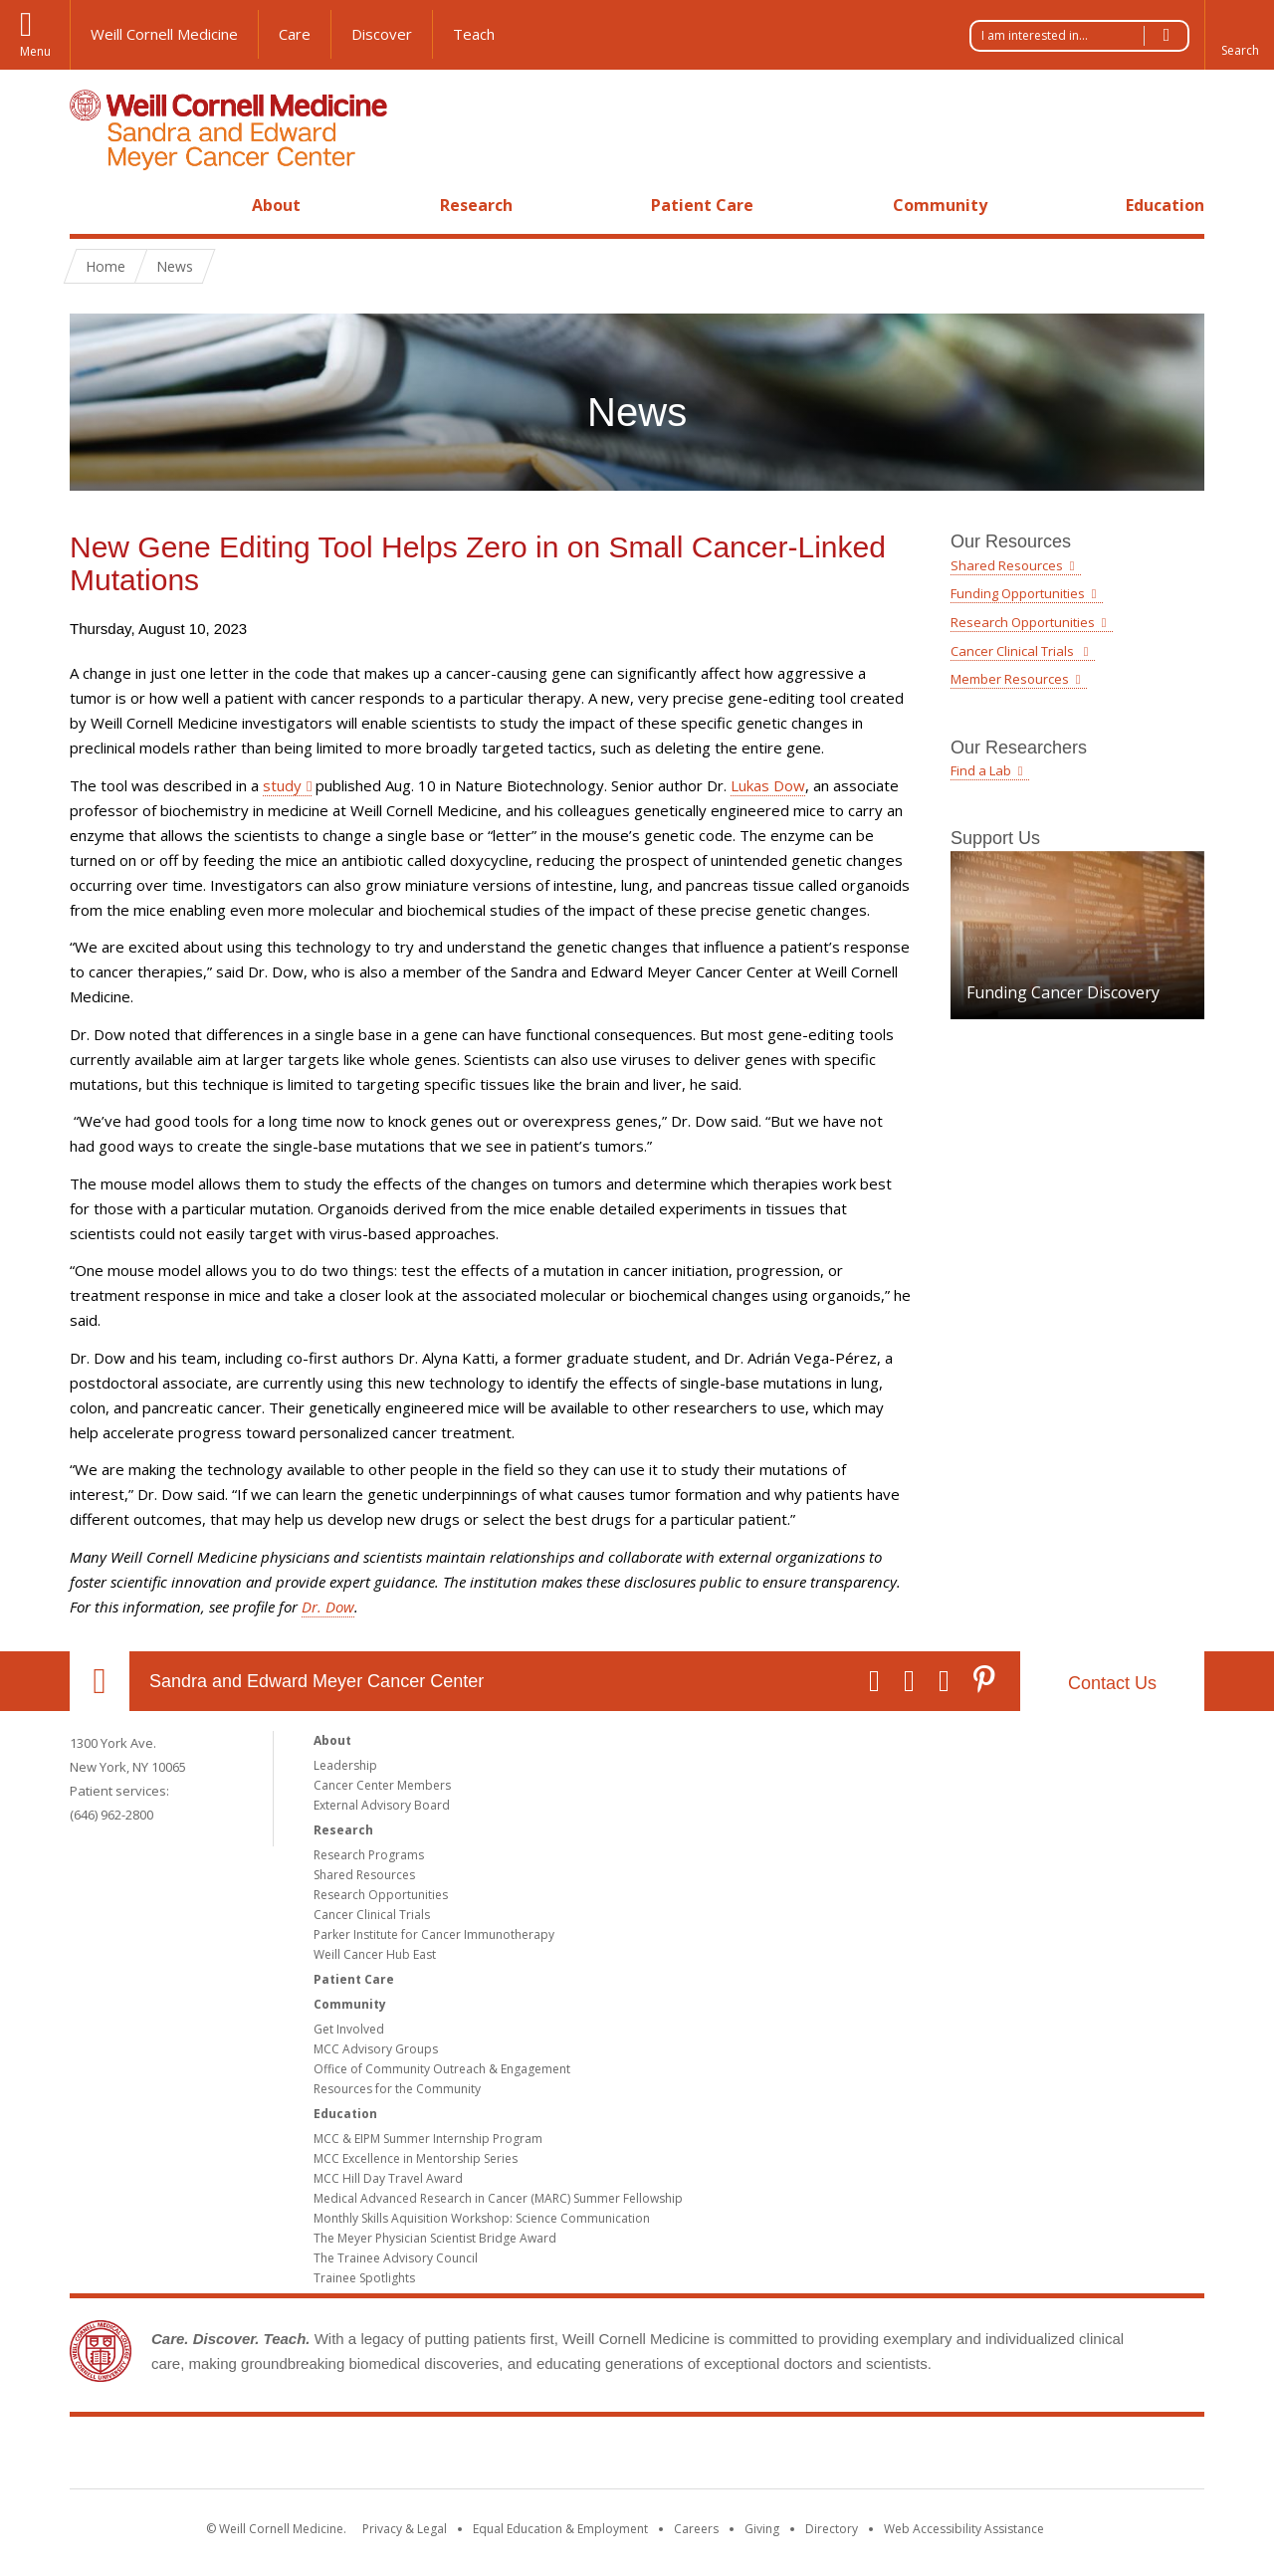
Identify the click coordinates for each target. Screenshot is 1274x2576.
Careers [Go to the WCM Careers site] (696, 2528)
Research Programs (369, 1854)
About (276, 205)
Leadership (345, 1765)
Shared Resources (1007, 565)
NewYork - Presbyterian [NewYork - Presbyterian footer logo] (804, 2457)
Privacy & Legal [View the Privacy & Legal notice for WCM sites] (404, 2528)
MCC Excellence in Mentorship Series (416, 2158)
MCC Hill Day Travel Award (388, 2178)
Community (940, 205)
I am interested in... (1084, 36)
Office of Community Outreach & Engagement (442, 2068)
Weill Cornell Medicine (164, 34)
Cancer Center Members (382, 1785)
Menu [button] (35, 51)
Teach (474, 34)
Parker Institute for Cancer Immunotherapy (434, 1934)
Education (1165, 205)
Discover (381, 34)
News (174, 266)
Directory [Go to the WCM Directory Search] (831, 2528)
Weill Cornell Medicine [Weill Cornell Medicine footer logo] (491, 2457)
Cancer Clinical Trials (1014, 651)
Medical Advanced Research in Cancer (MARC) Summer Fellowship (498, 2198)
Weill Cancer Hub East (375, 1954)
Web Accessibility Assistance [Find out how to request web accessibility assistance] (964, 2528)
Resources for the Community (397, 2088)
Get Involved (349, 2029)
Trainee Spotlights (364, 2277)
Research (476, 205)
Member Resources (1010, 679)
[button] (1239, 35)
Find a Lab (981, 770)
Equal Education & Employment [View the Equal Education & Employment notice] (560, 2528)
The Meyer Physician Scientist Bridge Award (435, 2238)
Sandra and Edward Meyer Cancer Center (316, 1681)
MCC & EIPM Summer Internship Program (428, 2138)
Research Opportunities (1023, 622)
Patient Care (702, 205)
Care (295, 34)
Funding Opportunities (1018, 593)
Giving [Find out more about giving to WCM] (761, 2528)
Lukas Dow (768, 785)
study (282, 785)
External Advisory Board (382, 1805)
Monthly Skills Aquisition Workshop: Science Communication (482, 2218)
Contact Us (1112, 1683)
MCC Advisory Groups (376, 2048)
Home (92, 205)
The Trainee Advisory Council (396, 2258)
